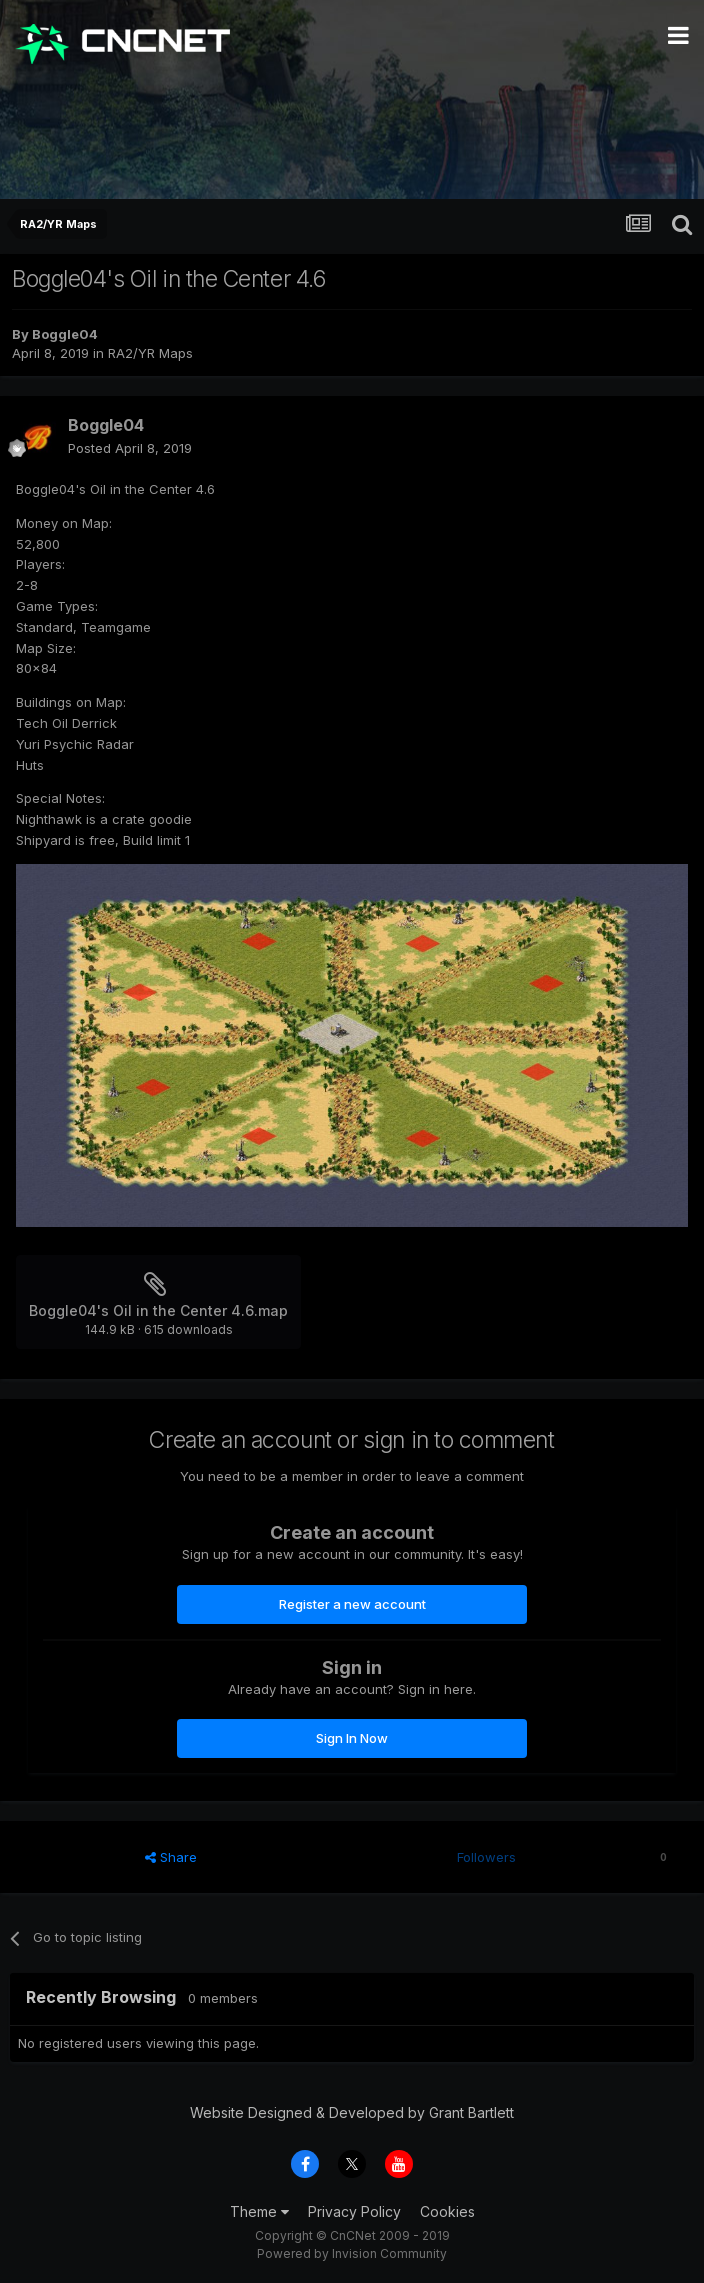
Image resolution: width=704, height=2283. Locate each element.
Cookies (447, 2211)
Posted (130, 448)
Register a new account (352, 1604)
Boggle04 (65, 334)
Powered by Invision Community (352, 2253)
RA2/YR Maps (150, 353)
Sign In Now (352, 1738)
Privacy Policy (354, 2211)
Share (171, 1857)
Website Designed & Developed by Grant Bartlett (352, 2112)
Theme (259, 2211)
